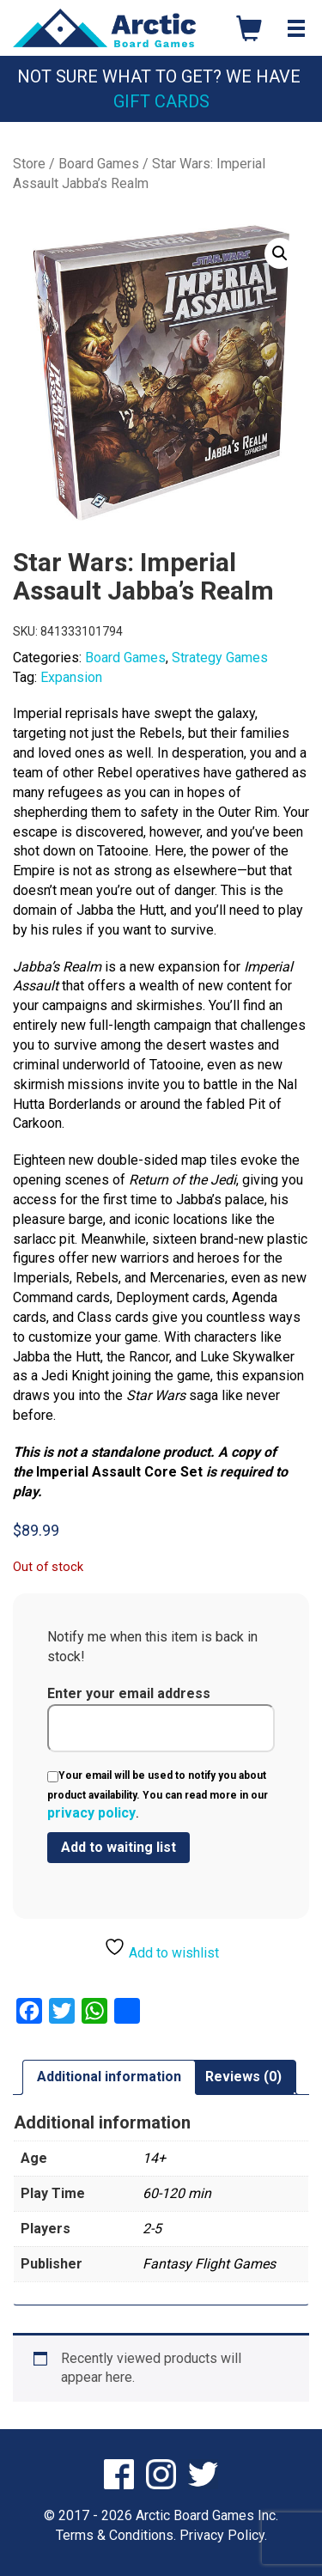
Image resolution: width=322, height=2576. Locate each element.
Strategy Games (220, 657)
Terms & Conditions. (116, 2535)
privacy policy (91, 1813)
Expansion (71, 677)
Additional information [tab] (109, 2076)
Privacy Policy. (223, 2535)
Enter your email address (161, 1718)
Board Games (98, 163)
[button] (279, 253)
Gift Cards (161, 101)
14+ (154, 2158)
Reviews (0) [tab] (243, 2076)
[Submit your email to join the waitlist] (118, 1847)
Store (29, 163)
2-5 (152, 2228)
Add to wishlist (161, 1948)
